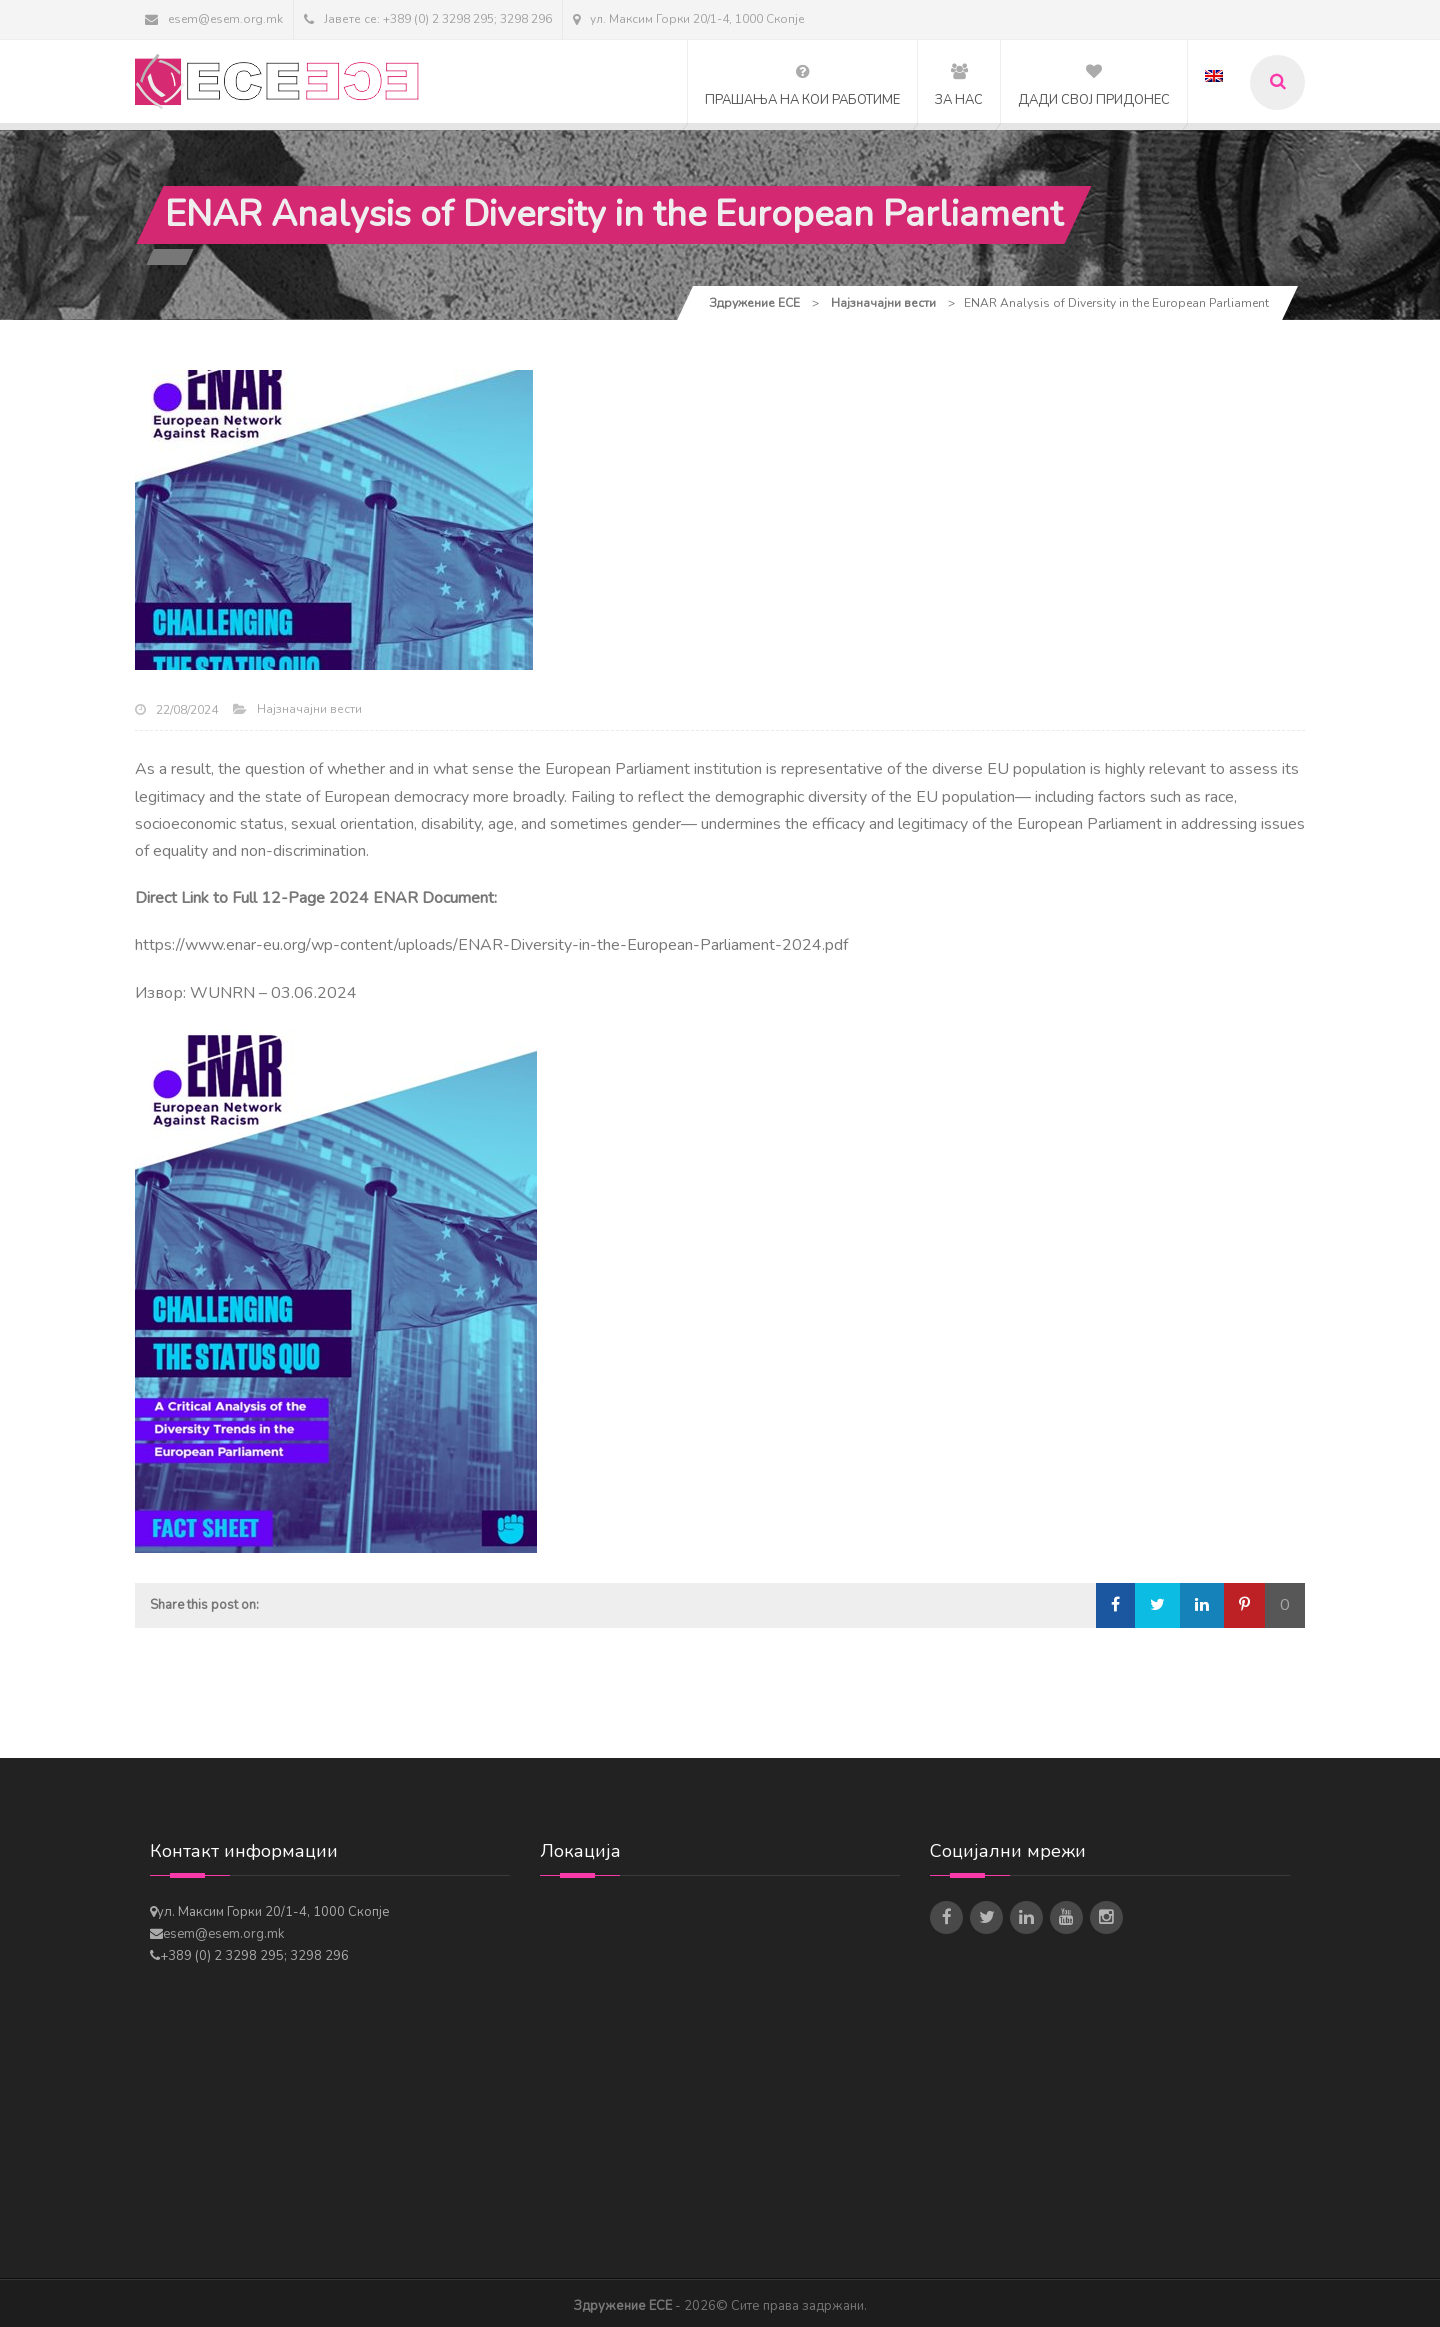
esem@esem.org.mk (214, 19)
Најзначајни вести (309, 709)
